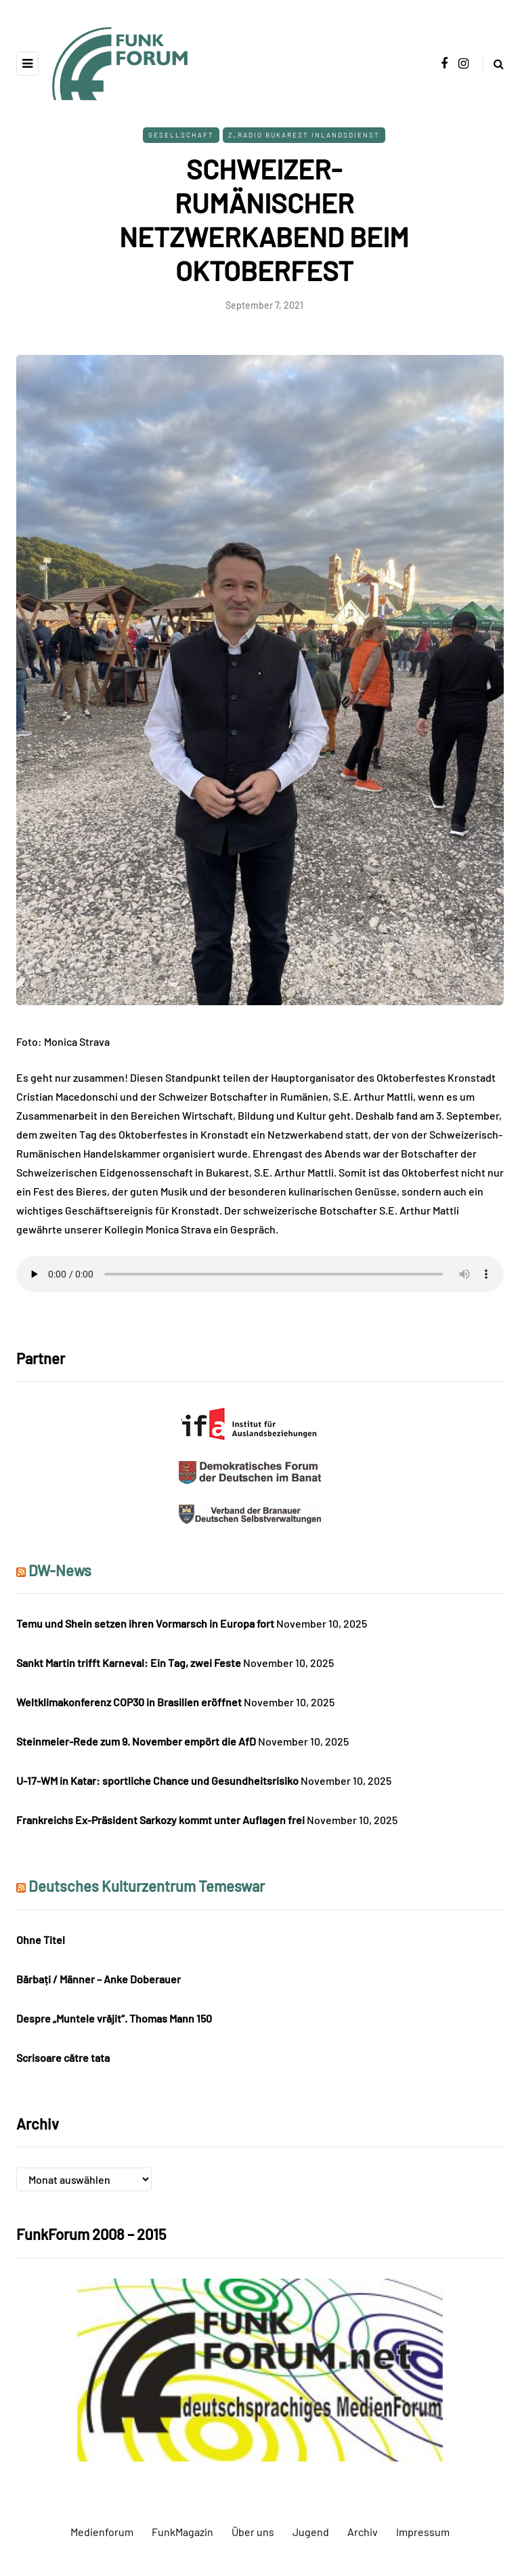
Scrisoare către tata (63, 2057)
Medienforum (101, 2531)
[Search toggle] (493, 63)
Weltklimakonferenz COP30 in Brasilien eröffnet (129, 1701)
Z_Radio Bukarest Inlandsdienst (304, 135)
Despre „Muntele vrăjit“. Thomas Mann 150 (114, 2018)
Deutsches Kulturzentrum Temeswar (146, 1886)
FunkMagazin (182, 2531)
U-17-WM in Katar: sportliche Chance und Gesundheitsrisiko (157, 1780)
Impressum (423, 2531)
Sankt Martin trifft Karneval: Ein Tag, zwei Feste (128, 1662)
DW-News (59, 1570)
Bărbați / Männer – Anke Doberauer (98, 1978)
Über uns (253, 2531)
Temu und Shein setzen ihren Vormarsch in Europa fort (145, 1623)
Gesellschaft (181, 135)
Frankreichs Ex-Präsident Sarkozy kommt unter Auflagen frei (160, 1819)
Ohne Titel (40, 1939)
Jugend (310, 2531)
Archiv (362, 2531)
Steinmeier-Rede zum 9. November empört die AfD (136, 1741)
